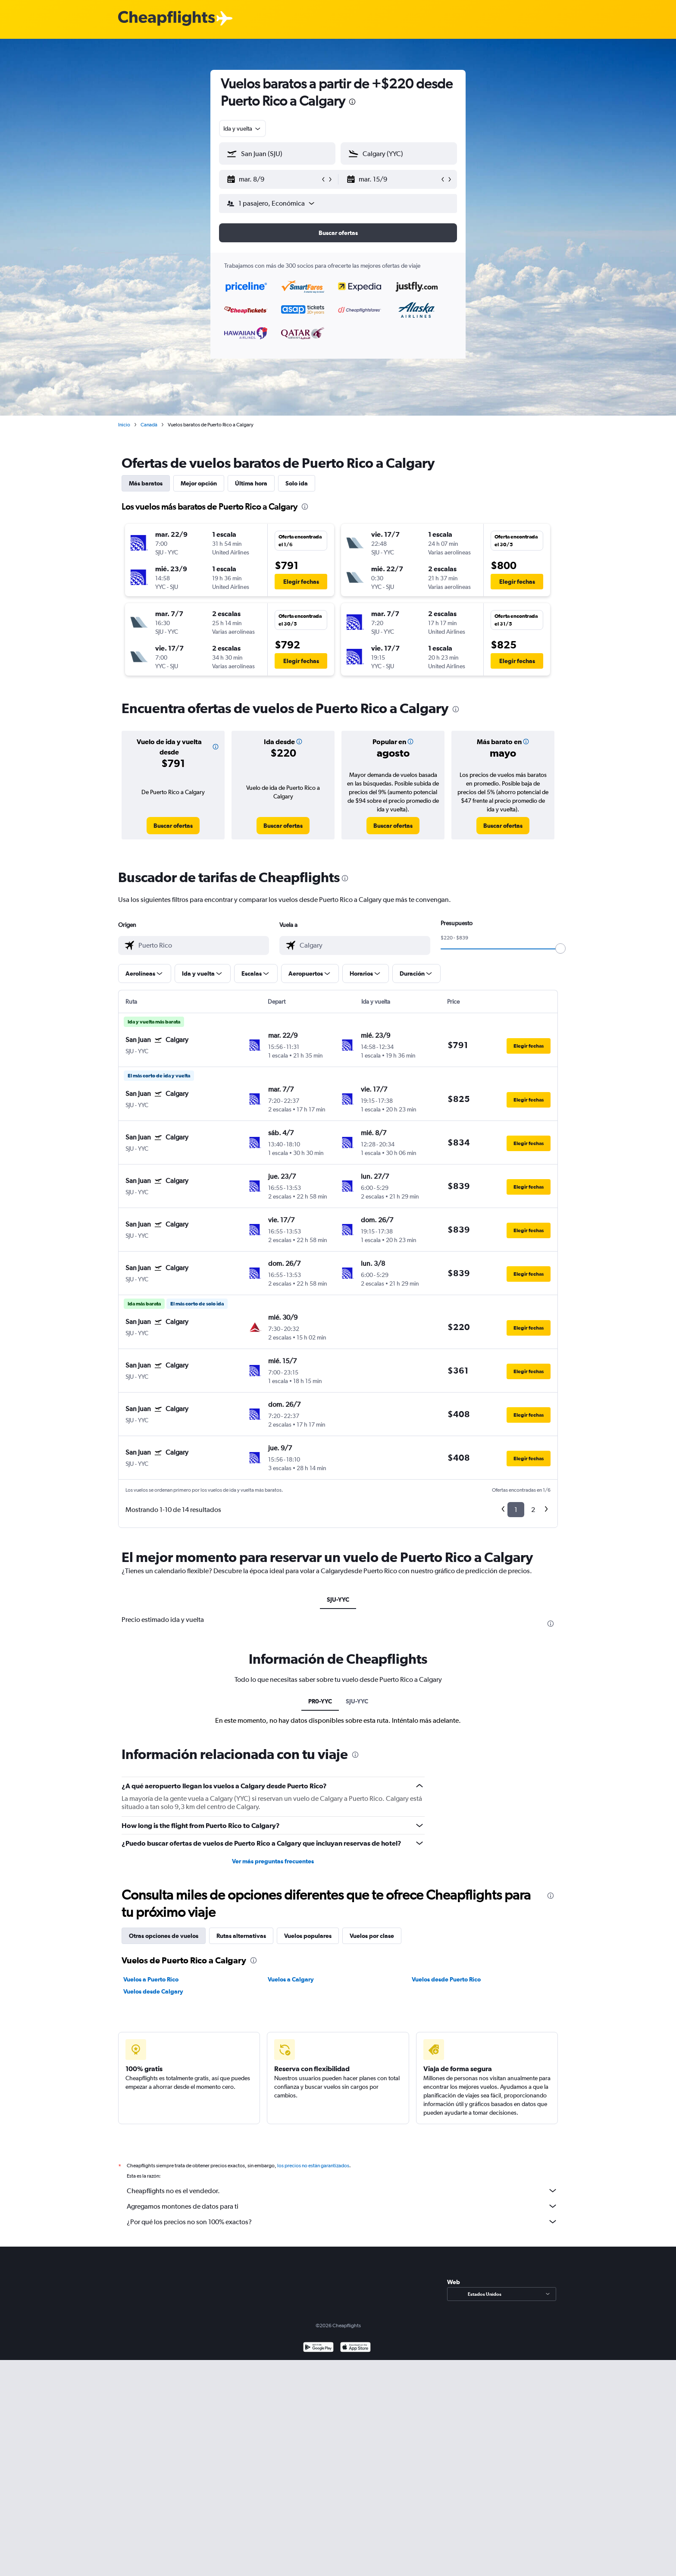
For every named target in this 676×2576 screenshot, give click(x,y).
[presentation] (352, 102)
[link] (173, 825)
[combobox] (242, 128)
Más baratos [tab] (146, 483)
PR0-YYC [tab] (320, 1701)
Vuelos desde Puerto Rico (446, 1979)
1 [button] (515, 1510)
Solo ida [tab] (296, 483)
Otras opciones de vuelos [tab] (163, 1935)
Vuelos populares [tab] (308, 1935)
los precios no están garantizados (313, 2166)
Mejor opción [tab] (199, 483)
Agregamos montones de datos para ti (342, 2206)
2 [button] (533, 1510)
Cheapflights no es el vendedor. (342, 2190)
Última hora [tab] (251, 483)
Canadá (149, 425)
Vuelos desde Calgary (153, 1991)
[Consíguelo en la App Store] (355, 2348)
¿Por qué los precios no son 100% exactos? (342, 2221)
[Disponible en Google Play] (318, 2348)
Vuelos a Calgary (291, 1979)
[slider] (560, 948)
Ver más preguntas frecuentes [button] (273, 1861)
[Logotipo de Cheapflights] (166, 19)
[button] (273, 179)
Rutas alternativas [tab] (241, 1935)
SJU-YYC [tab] (338, 1599)
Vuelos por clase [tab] (372, 1935)
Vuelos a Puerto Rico (150, 1979)
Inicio (124, 425)
